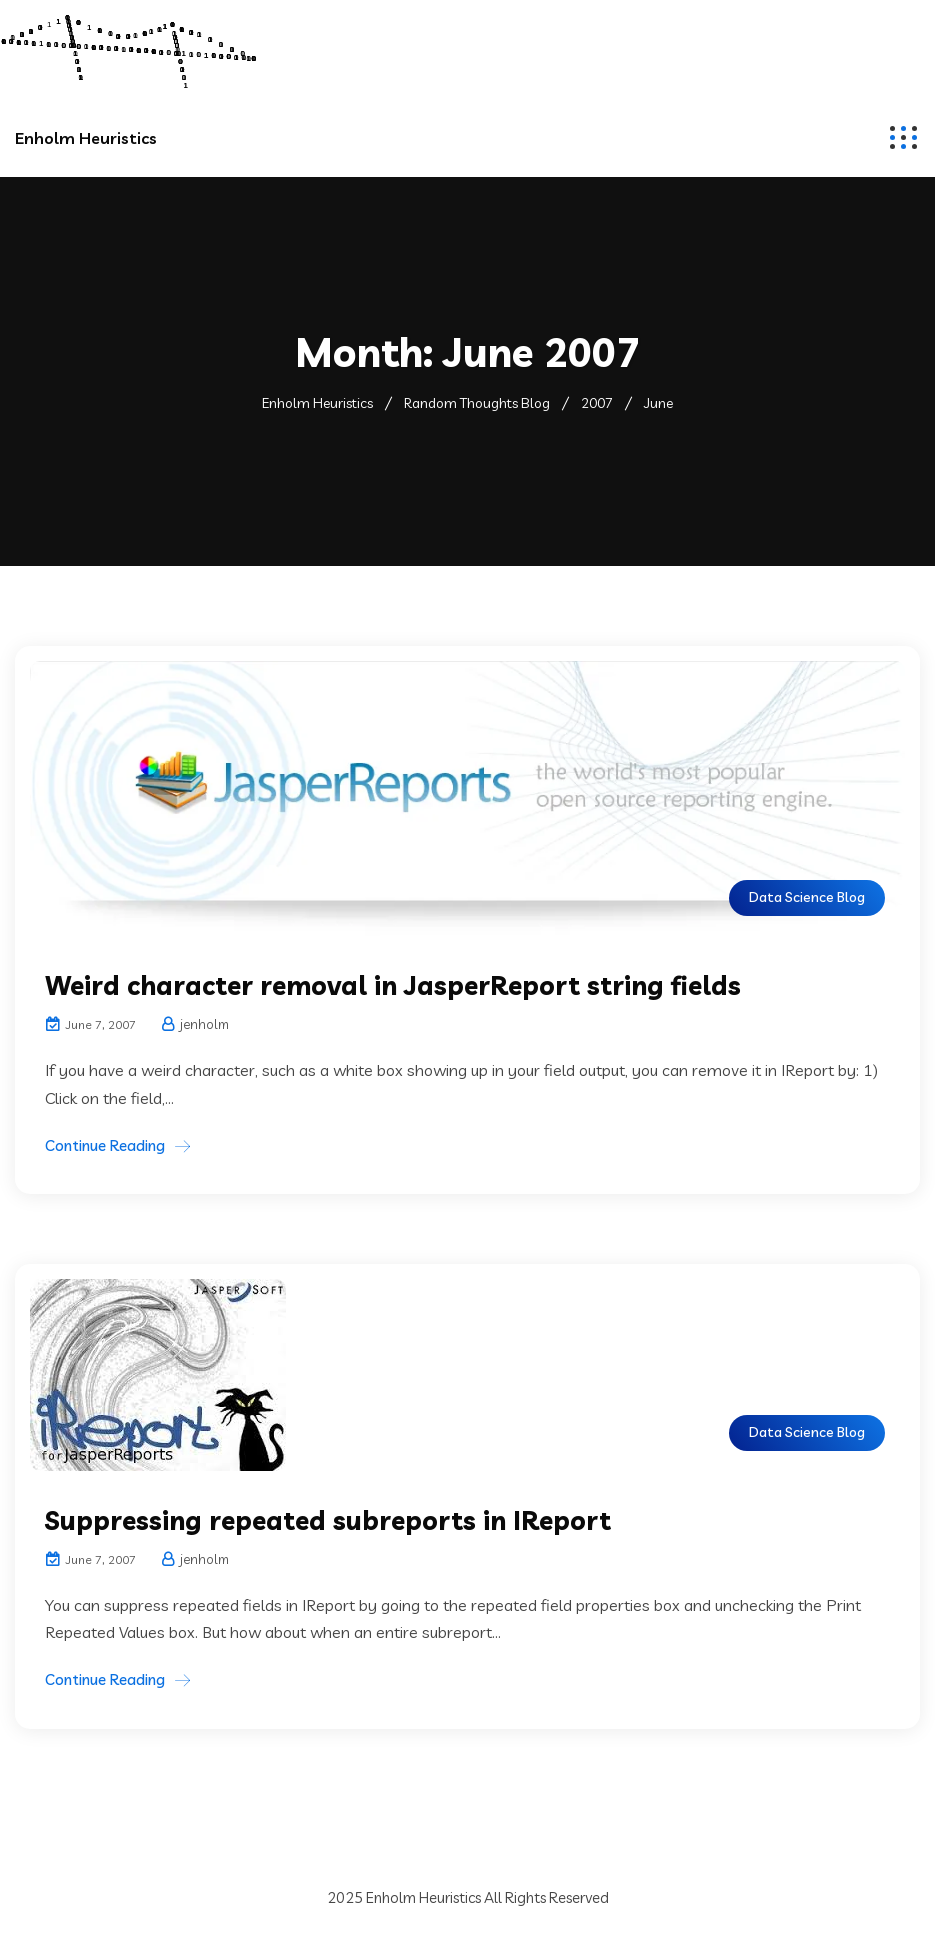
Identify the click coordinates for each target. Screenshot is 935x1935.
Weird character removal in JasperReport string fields (393, 985)
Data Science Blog (807, 897)
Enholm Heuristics (86, 138)
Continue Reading (105, 1145)
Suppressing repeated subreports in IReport (328, 1520)
